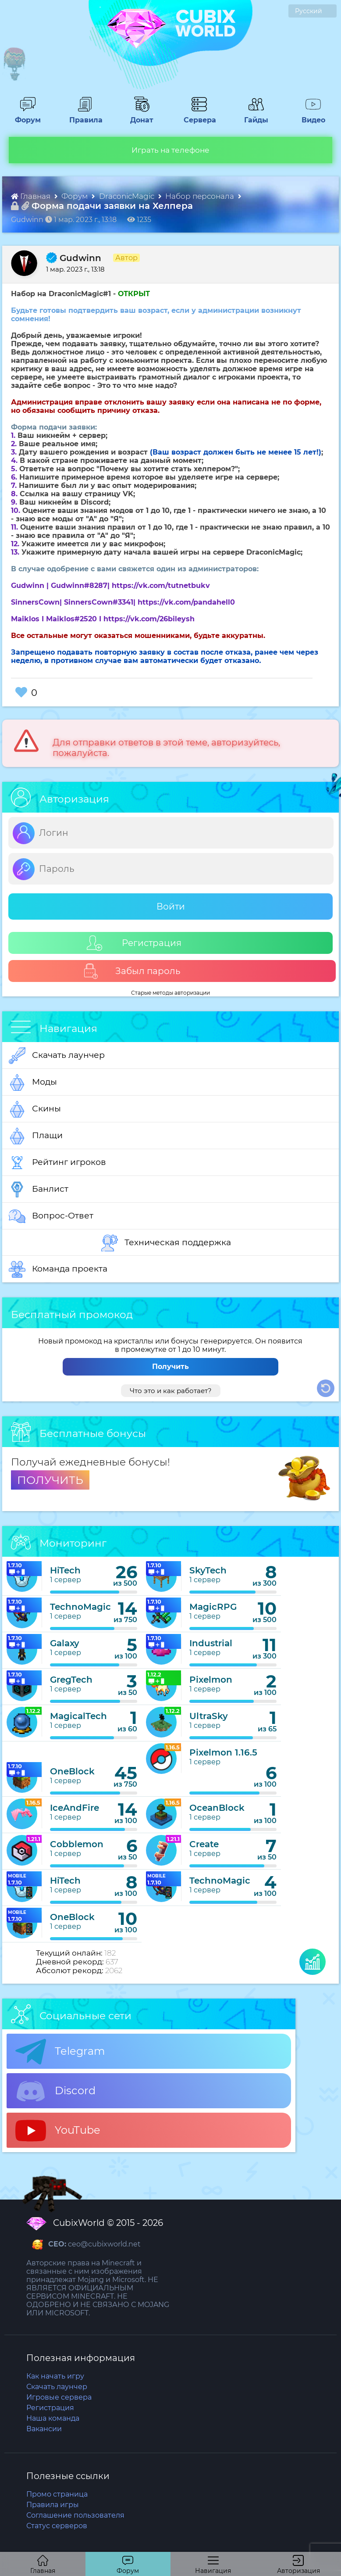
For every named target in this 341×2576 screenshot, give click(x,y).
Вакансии (44, 2429)
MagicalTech (78, 1716)
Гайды (253, 116)
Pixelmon (210, 1679)
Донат (138, 116)
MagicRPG (213, 1606)
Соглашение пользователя (75, 2515)
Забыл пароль (131, 971)
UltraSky (208, 1716)
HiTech (65, 1570)
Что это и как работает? (171, 1391)
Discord (55, 2091)
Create (204, 1844)
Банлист (38, 1189)
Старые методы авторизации (170, 992)
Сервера (198, 116)
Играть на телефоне (170, 150)
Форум (25, 116)
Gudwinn (73, 258)
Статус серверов (56, 2526)
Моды (33, 1082)
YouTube (57, 2130)
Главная (31, 196)
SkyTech (208, 1570)
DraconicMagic (127, 196)
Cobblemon (76, 1844)
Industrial (210, 1643)
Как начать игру (55, 2376)
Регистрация (134, 943)
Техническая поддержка (166, 1243)
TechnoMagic (80, 1606)
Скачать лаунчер (57, 1055)
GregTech (71, 1679)
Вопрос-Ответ (51, 1216)
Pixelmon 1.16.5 (223, 1752)
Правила (84, 116)
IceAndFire (74, 1807)
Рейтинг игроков (57, 1162)
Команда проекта (58, 1269)
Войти (170, 906)
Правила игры (52, 2505)
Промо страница (57, 2494)
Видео (310, 116)
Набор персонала (200, 196)
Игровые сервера (59, 2397)
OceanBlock (217, 1807)
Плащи (36, 1136)
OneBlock (72, 1771)
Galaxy (64, 1643)
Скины (35, 1109)
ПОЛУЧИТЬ (50, 1480)
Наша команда (52, 2418)
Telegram (60, 2051)
